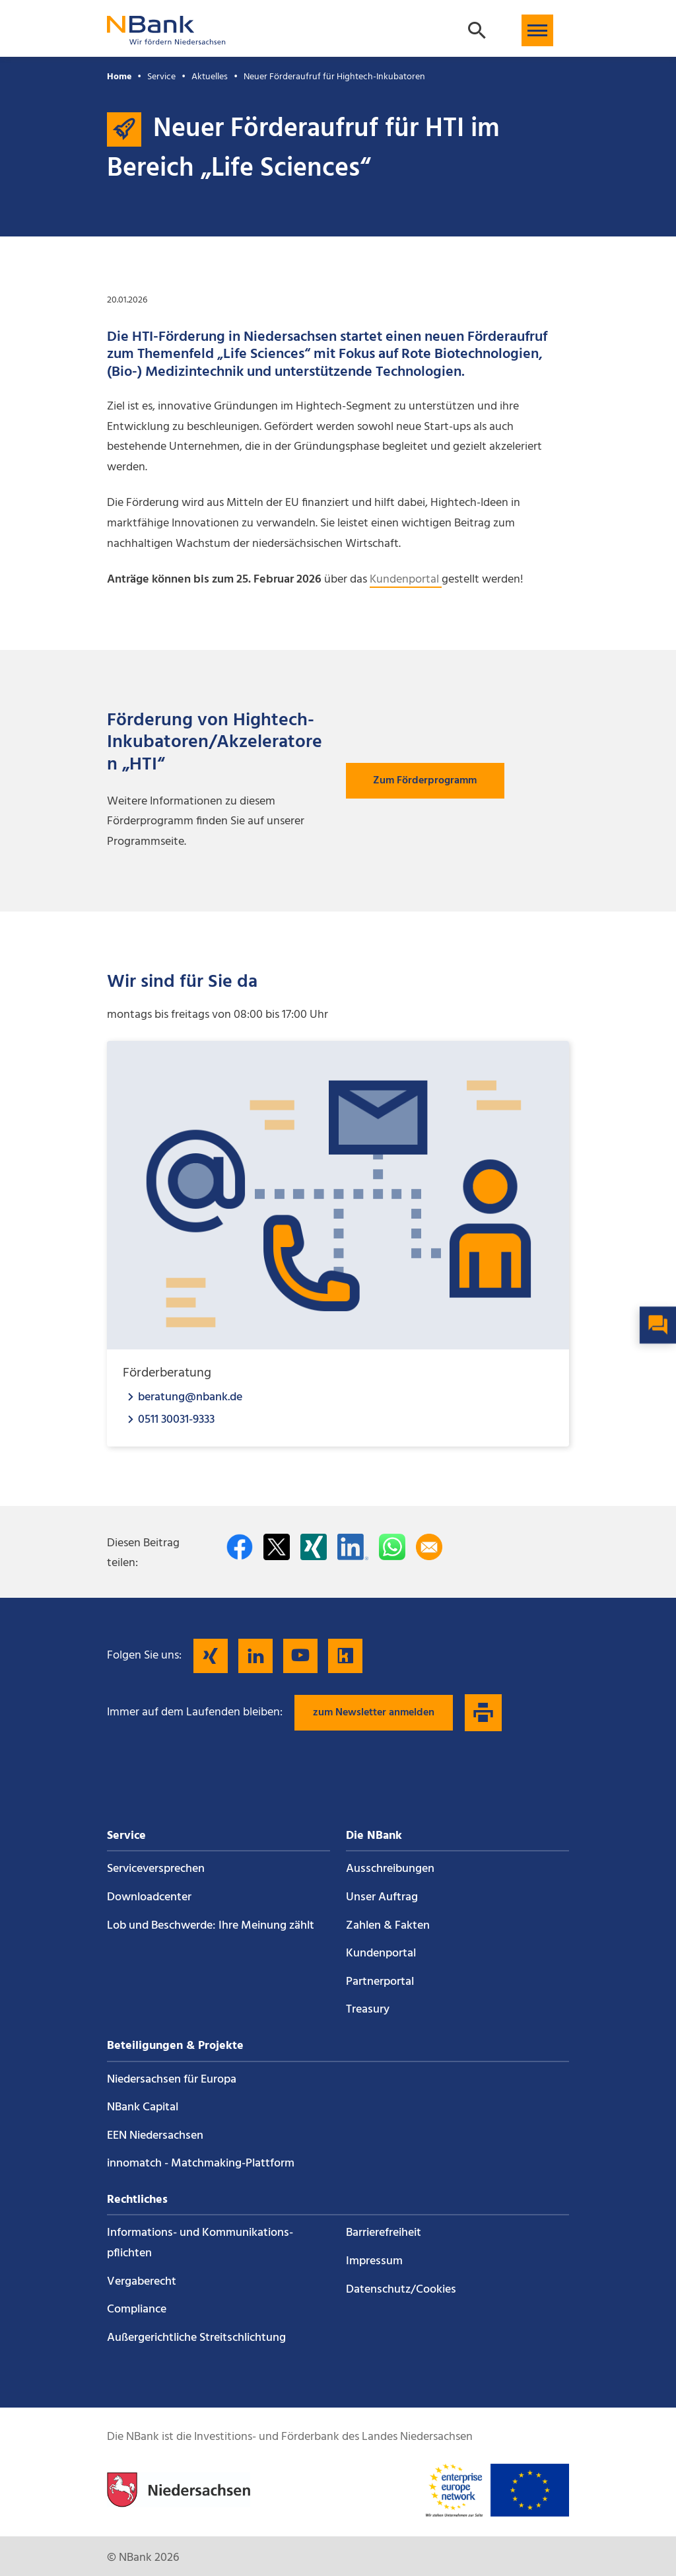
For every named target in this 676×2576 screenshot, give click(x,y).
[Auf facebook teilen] (239, 1547)
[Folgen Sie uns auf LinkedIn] (255, 1656)
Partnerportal (380, 1981)
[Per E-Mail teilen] (429, 1547)
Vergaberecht (141, 2281)
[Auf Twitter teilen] (276, 1547)
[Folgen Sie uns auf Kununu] (345, 1656)
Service (161, 77)
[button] (537, 30)
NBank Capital (142, 2107)
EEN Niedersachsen (155, 2135)
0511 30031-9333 (176, 1419)
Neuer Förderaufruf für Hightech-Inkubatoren (334, 77)
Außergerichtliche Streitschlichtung (196, 2337)
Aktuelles (209, 77)
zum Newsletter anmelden (373, 1712)
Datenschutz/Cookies (401, 2289)
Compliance (136, 2309)
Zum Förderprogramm (425, 780)
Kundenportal (406, 579)
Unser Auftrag (382, 1897)
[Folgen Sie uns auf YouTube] (300, 1656)
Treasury (367, 2009)
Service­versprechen (156, 1868)
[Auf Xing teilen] (313, 1547)
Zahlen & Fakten (388, 1925)
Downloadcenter (149, 1897)
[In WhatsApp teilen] (392, 1547)
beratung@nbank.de (190, 1396)
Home (119, 77)
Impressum (374, 2261)
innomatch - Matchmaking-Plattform (200, 2163)
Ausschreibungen (390, 1868)
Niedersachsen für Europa (171, 2079)
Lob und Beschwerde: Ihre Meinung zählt (210, 1925)
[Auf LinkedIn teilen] (352, 1547)
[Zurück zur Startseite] (166, 38)
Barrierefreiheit (383, 2232)
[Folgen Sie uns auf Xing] (210, 1656)
